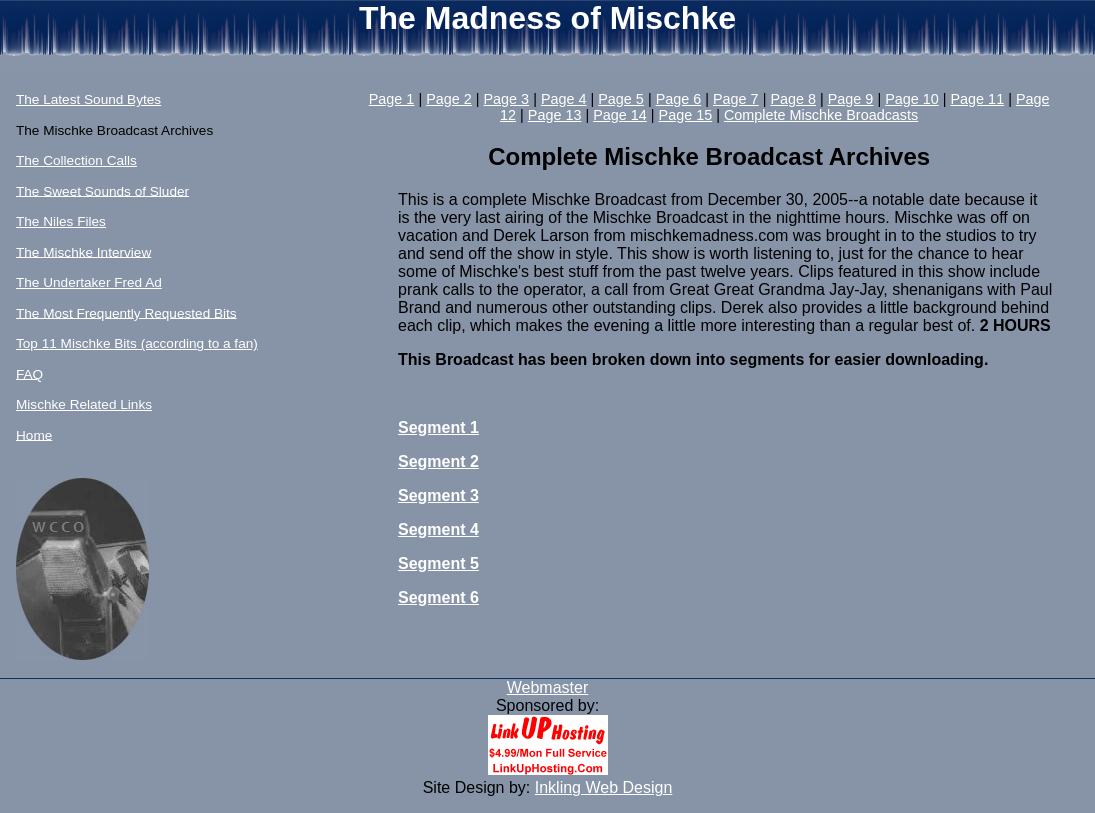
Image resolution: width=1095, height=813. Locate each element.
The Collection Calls (76, 160)
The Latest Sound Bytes (88, 99)
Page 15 (686, 115)
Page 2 (449, 99)
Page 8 (793, 99)
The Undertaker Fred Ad (89, 282)
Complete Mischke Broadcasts (821, 115)
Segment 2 (438, 461)
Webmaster (548, 687)
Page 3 (507, 99)
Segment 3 (438, 495)
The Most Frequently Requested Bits (126, 312)
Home (34, 434)
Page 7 (736, 99)
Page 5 (621, 99)
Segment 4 (438, 529)
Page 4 (564, 99)
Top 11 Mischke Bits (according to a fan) (137, 343)
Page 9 (851, 99)
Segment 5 (438, 563)
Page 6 (679, 99)
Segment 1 (438, 427)
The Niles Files (61, 221)
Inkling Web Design (604, 787)
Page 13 (555, 115)
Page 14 (620, 115)
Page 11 (978, 99)
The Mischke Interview (83, 251)
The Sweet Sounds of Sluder (102, 190)
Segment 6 (438, 597)
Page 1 (392, 99)
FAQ (29, 373)
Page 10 (912, 99)
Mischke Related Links (84, 404)
